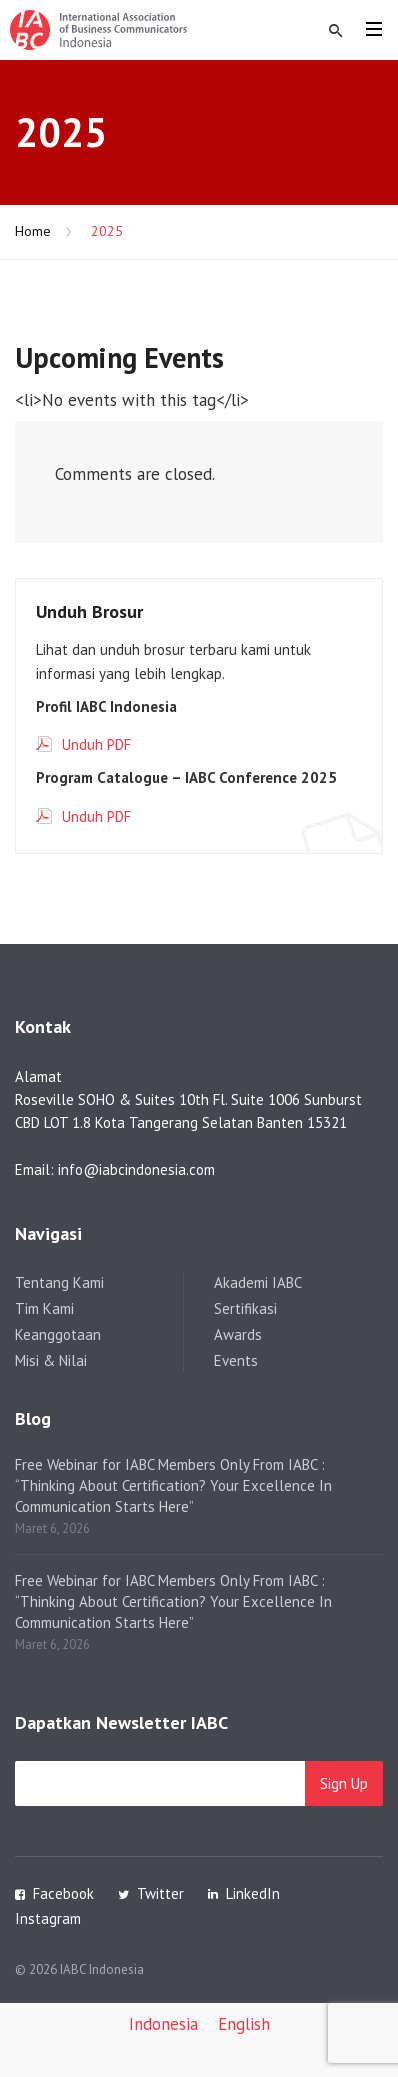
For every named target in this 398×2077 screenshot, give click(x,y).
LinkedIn (253, 1893)
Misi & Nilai (51, 1360)
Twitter (160, 1893)
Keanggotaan (58, 1334)
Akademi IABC (258, 1282)
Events (236, 1360)
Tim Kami (44, 1308)
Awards (238, 1334)
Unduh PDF (96, 744)
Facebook (63, 1893)
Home (33, 231)
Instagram (48, 1918)
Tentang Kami (59, 1282)
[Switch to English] (244, 2025)
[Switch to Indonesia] (163, 2025)
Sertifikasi (245, 1308)
